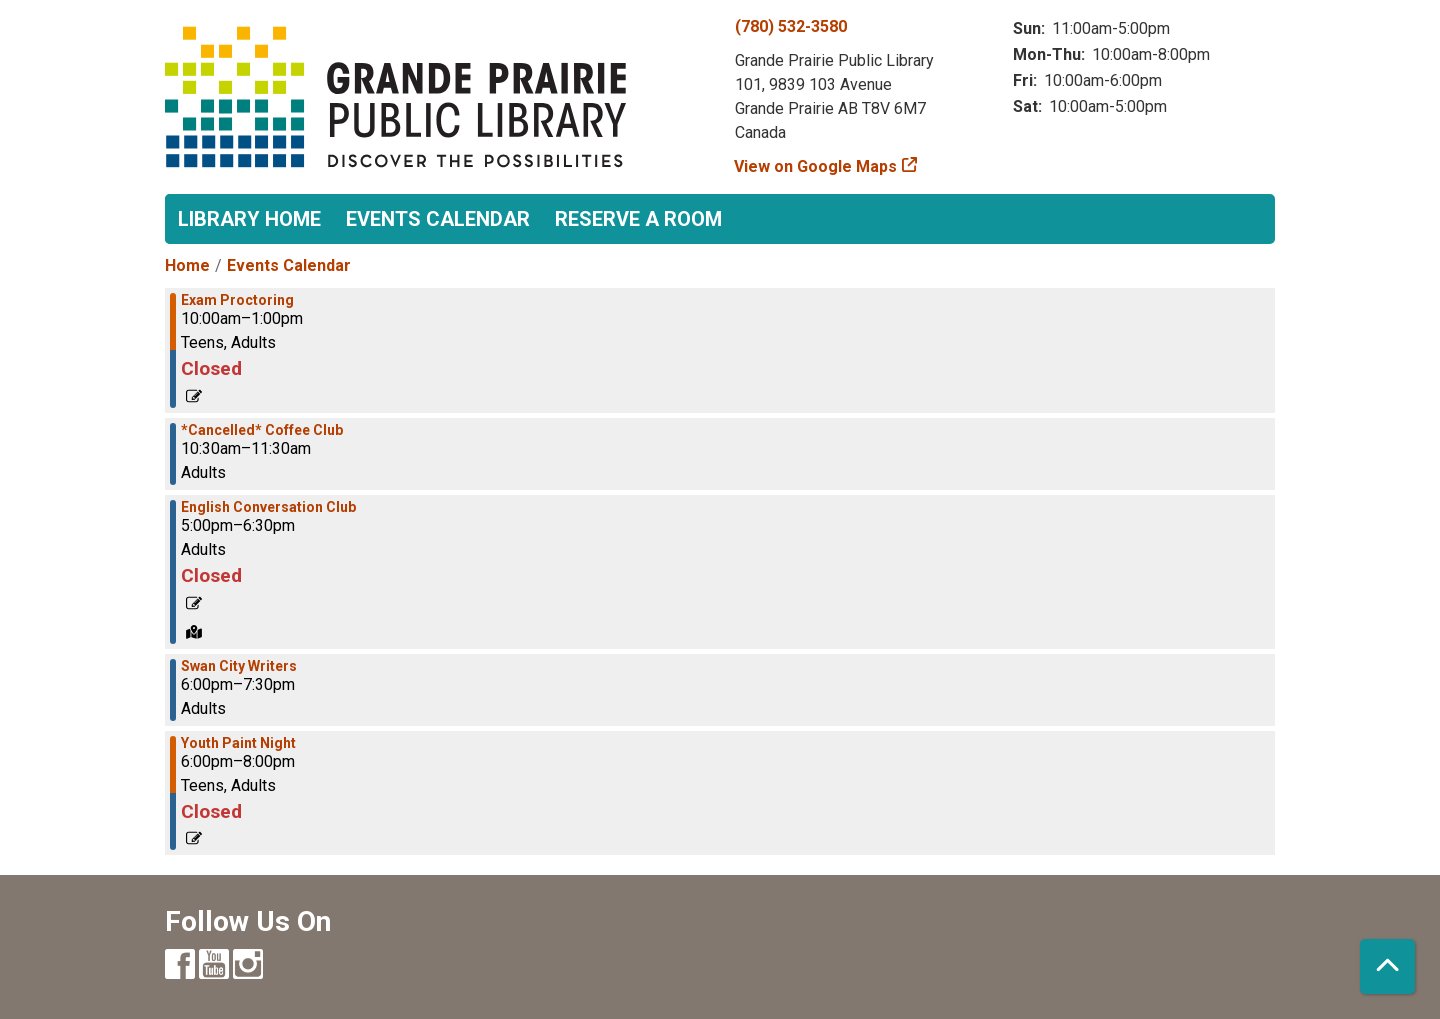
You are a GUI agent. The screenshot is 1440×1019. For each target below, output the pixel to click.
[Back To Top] (1387, 966)
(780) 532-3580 (791, 26)
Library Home (249, 219)
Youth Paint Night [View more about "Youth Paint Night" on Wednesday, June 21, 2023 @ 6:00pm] (238, 743)
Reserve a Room (638, 219)
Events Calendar (438, 219)
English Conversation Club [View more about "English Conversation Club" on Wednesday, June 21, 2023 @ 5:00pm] (268, 507)
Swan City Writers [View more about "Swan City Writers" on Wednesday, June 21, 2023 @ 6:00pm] (239, 666)
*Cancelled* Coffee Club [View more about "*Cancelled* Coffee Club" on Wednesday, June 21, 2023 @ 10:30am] (262, 430)
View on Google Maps (816, 166)
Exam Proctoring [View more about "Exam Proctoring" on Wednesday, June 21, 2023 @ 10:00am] (237, 300)
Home (187, 265)
